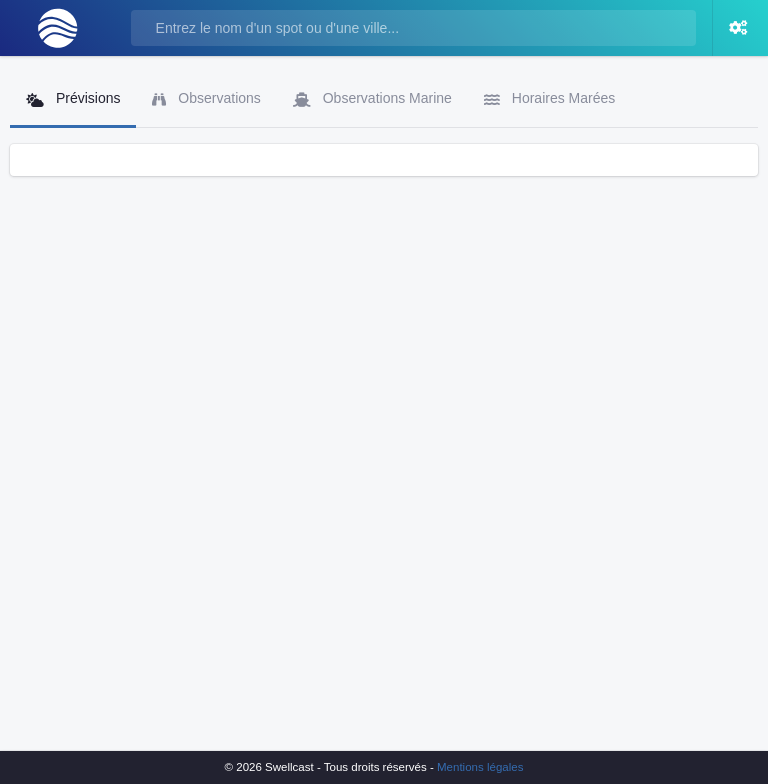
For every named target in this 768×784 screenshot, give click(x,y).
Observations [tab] (206, 98)
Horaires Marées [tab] (549, 98)
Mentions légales (480, 767)
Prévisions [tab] (73, 98)
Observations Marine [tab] (372, 98)
